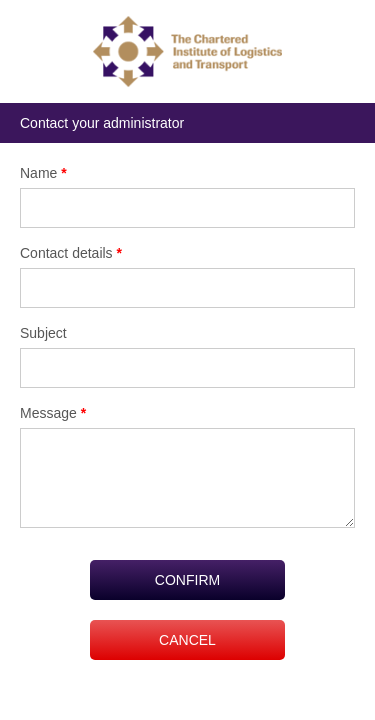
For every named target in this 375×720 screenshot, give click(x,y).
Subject (43, 333)
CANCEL (187, 640)
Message (53, 413)
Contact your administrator (102, 123)
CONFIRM (187, 580)
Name (43, 173)
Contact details (71, 253)
